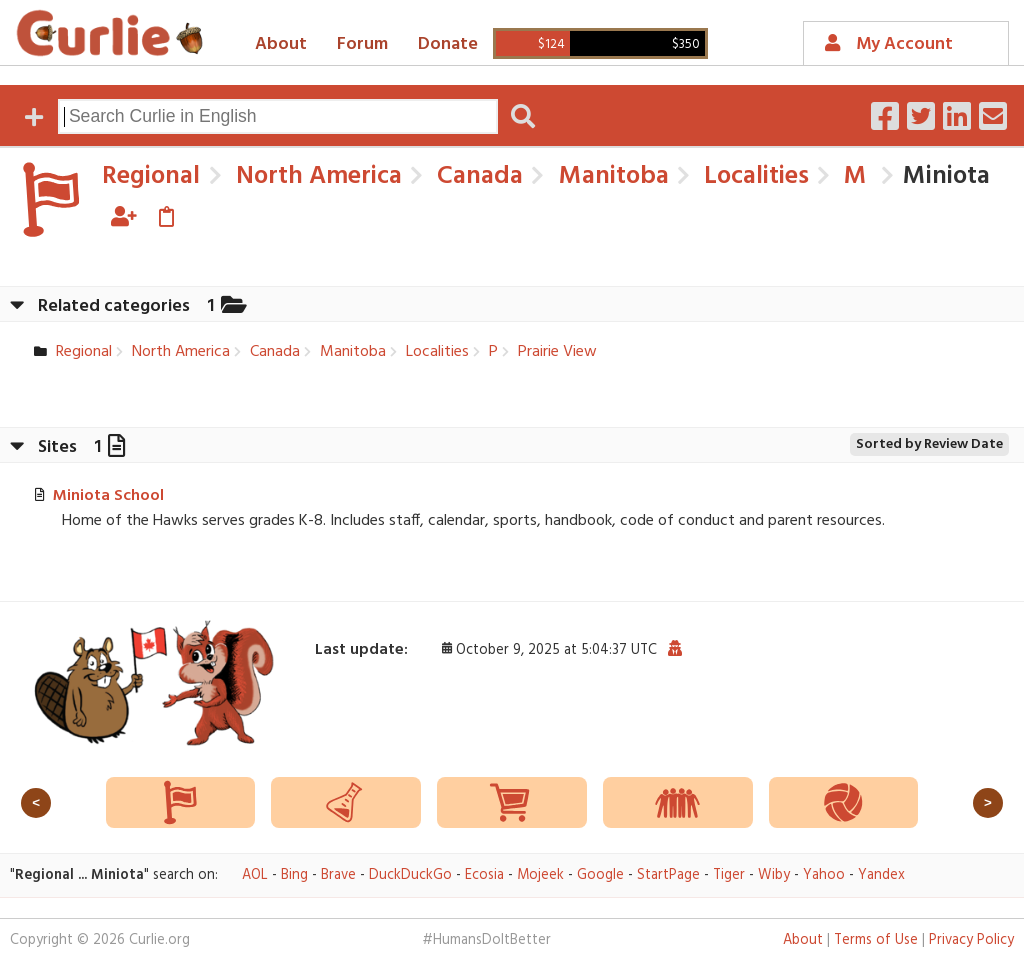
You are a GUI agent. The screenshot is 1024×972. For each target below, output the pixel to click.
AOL (255, 875)
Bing (294, 875)
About (281, 44)
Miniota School (108, 496)
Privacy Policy (971, 940)
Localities (753, 176)
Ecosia (484, 875)
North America (316, 176)
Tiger (729, 875)
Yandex (881, 875)
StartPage (668, 875)
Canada (477, 176)
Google (600, 875)
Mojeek (540, 875)
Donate (448, 44)
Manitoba (611, 176)
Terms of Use (876, 940)
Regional (151, 176)
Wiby (774, 875)
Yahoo (824, 875)
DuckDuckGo (410, 875)
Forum (362, 44)
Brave (338, 875)
